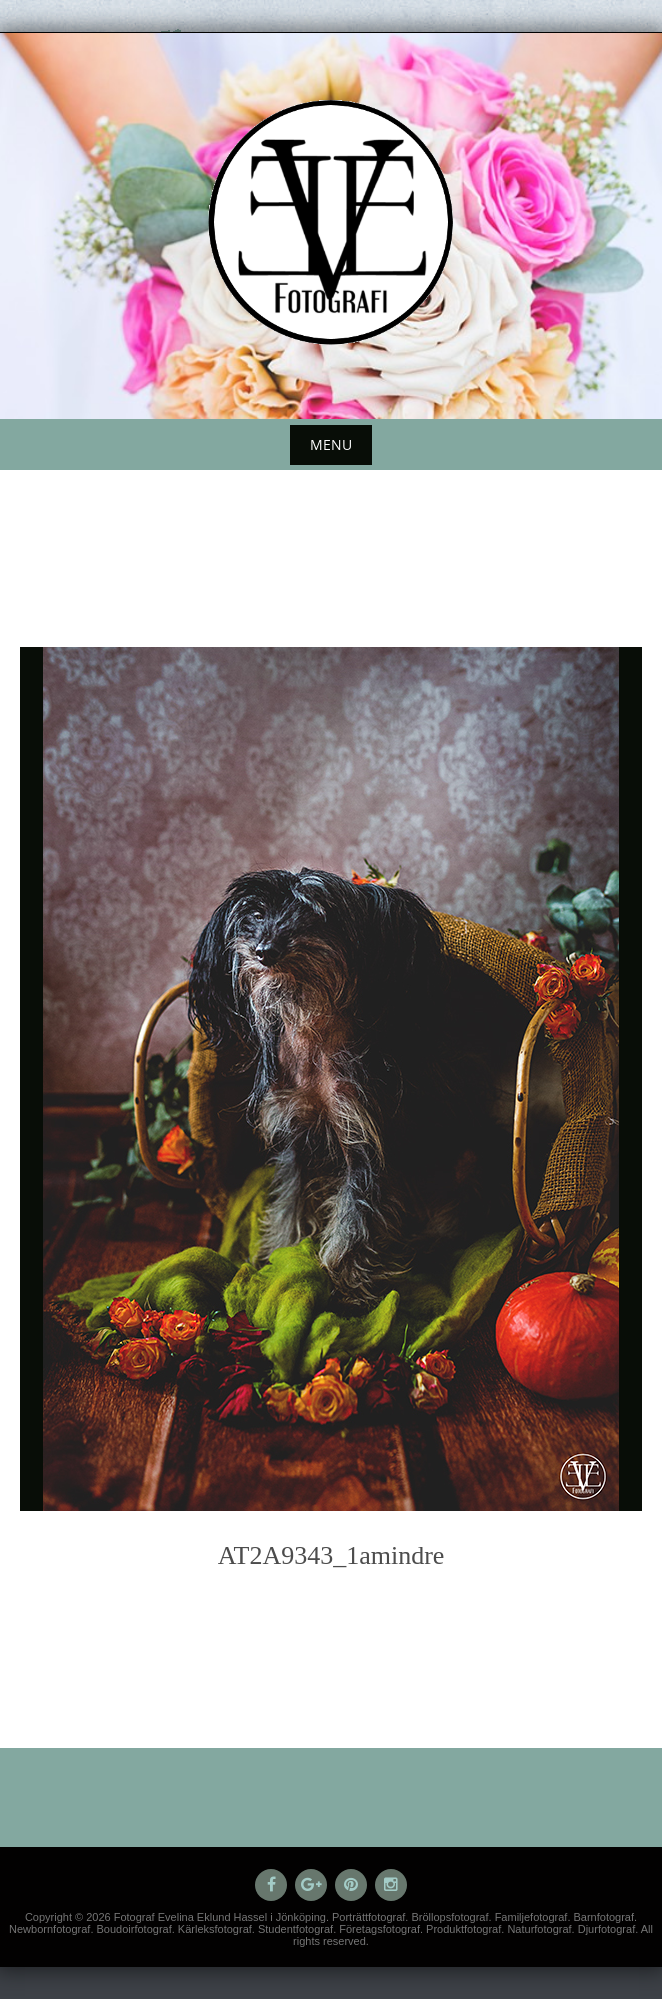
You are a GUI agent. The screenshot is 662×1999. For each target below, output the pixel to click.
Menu (331, 444)
